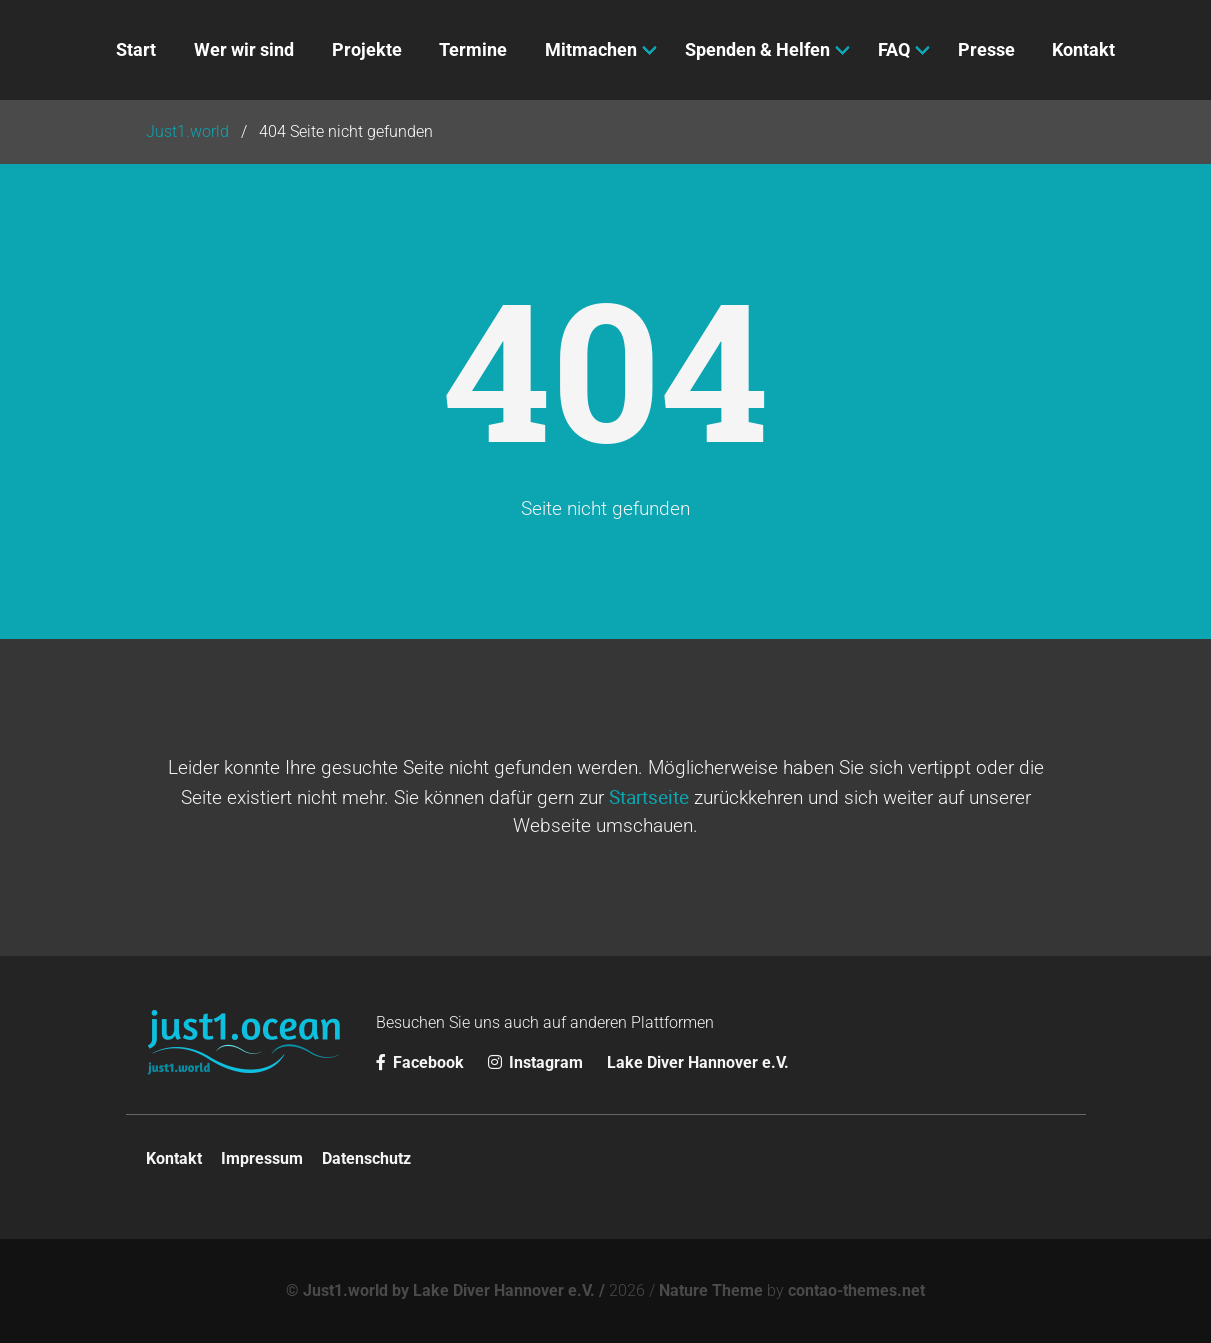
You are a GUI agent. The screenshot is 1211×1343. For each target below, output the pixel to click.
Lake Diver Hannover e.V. (698, 1062)
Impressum (262, 1158)
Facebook (422, 1062)
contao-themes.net (856, 1290)
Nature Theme (711, 1290)
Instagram (537, 1062)
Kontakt (174, 1158)
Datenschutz (366, 1158)
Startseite (649, 797)
